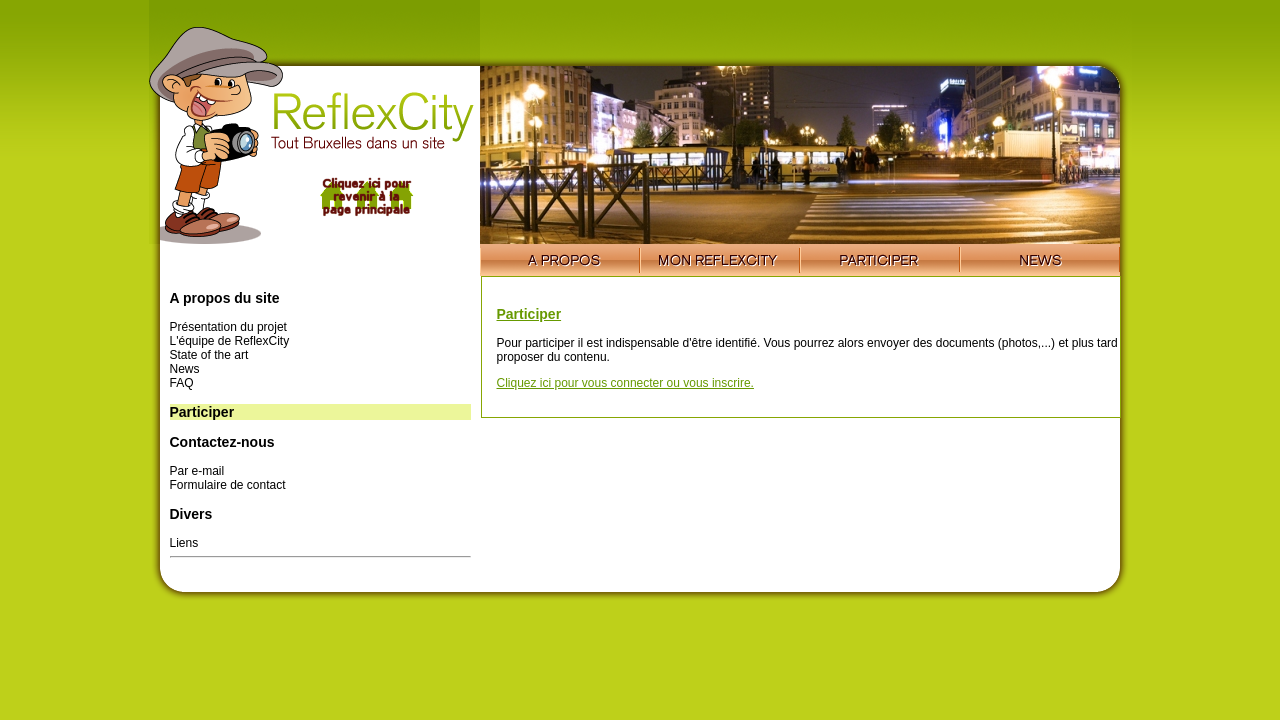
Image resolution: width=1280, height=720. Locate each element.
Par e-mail (197, 471)
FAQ (182, 383)
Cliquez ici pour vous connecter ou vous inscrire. (625, 383)
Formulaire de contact (228, 485)
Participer (529, 314)
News (185, 369)
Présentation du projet (228, 327)
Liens (184, 543)
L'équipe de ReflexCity (230, 341)
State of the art (209, 355)
